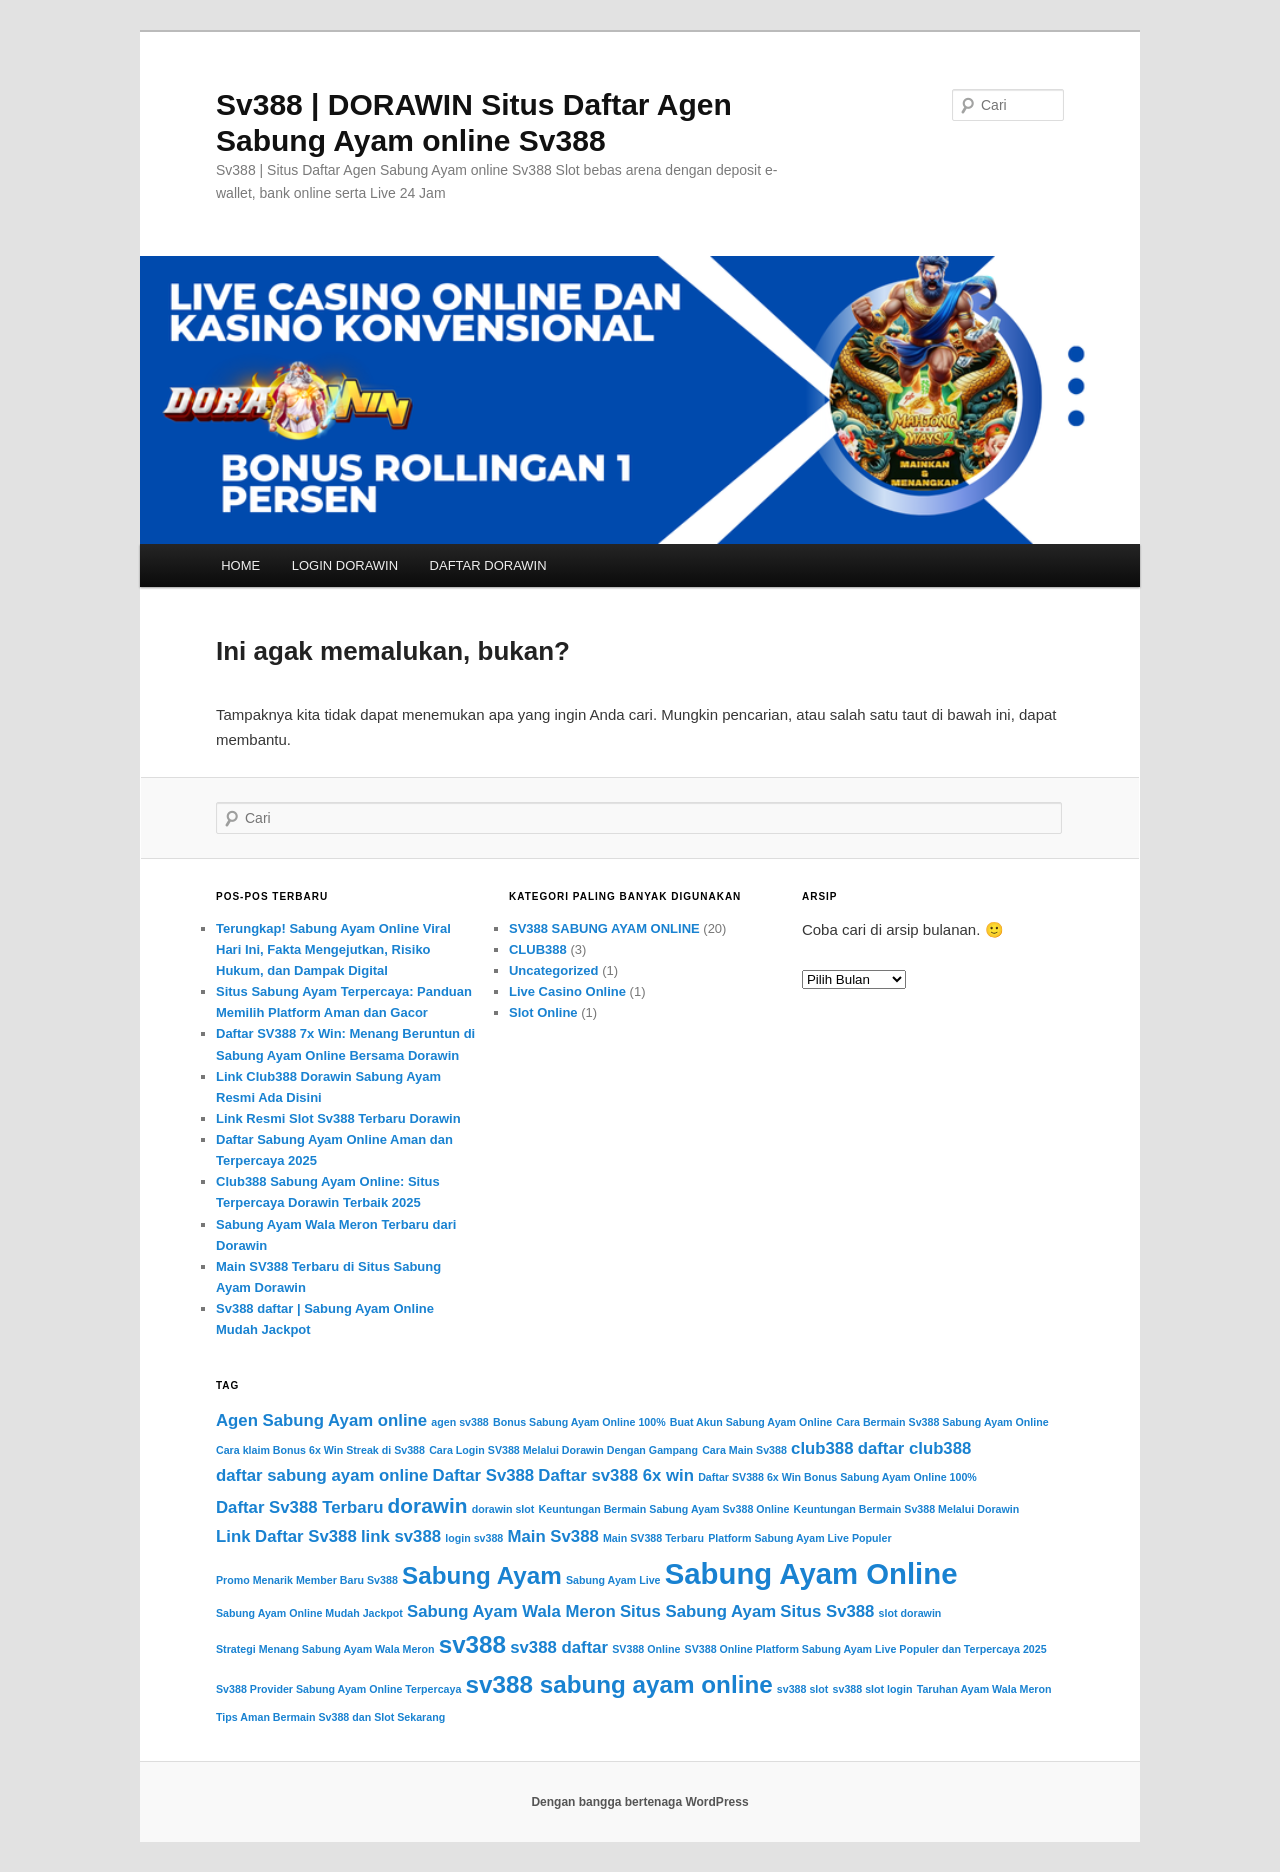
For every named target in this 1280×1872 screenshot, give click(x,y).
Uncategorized (554, 970)
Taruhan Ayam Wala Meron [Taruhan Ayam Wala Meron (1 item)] (984, 1689)
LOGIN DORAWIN (345, 565)
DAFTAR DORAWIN (488, 565)
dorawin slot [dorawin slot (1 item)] (503, 1509)
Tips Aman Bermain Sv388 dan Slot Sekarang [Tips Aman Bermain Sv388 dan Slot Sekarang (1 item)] (330, 1717)
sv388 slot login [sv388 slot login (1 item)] (873, 1689)
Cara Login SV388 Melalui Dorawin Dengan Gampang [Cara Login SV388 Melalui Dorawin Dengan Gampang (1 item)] (563, 1450)
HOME (240, 565)
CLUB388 (538, 949)
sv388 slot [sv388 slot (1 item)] (803, 1689)
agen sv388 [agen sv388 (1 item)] (459, 1422)
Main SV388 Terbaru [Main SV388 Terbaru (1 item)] (653, 1538)
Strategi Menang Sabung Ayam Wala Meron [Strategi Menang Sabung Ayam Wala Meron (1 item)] (325, 1649)
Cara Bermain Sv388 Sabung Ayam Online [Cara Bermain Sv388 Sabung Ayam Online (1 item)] (942, 1422)
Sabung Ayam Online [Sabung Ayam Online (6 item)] (811, 1573)
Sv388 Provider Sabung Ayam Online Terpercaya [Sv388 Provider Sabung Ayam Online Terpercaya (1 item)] (338, 1689)
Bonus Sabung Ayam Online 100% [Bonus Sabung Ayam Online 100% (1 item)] (579, 1422)
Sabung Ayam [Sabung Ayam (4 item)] (482, 1575)
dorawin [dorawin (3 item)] (428, 1505)
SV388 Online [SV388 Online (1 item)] (646, 1649)
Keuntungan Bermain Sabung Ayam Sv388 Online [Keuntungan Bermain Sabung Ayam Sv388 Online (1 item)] (664, 1509)
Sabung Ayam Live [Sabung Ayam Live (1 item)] (613, 1580)
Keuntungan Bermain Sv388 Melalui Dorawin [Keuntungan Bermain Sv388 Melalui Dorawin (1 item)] (907, 1509)
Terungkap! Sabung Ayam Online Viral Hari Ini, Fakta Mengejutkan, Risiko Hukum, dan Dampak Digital (333, 949)
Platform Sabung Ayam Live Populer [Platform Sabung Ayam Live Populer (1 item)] (799, 1538)
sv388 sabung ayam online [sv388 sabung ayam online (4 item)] (619, 1684)
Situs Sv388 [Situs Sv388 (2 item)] (827, 1611)
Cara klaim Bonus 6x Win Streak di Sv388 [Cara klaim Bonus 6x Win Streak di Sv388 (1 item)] (320, 1450)
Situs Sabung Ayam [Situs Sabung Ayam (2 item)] (698, 1611)
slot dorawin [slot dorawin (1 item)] (910, 1613)
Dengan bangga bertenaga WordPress (639, 1802)
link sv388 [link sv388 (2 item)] (401, 1536)
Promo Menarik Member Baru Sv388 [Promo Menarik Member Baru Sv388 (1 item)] (307, 1580)
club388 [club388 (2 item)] (822, 1448)
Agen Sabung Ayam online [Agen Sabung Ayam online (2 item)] (321, 1420)
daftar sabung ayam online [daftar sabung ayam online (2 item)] (322, 1475)
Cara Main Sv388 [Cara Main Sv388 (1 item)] (744, 1450)
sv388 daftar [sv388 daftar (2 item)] (559, 1647)
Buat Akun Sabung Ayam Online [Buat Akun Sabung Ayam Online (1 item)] (751, 1422)
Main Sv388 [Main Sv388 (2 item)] (552, 1536)
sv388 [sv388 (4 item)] (472, 1644)
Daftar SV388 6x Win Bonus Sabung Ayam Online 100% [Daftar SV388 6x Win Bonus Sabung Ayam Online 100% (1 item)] (837, 1477)
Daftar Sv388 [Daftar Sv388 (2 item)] (484, 1475)
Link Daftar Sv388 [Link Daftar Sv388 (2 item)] (286, 1536)
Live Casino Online (567, 991)
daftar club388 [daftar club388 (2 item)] (915, 1448)
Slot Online (543, 1012)
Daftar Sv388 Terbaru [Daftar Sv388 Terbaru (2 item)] (299, 1507)
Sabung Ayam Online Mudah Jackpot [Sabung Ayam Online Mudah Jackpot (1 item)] (309, 1613)
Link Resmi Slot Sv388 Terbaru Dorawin (338, 1118)
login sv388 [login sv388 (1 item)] (474, 1538)
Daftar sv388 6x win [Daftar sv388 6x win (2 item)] (616, 1475)
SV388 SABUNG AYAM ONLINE (604, 928)
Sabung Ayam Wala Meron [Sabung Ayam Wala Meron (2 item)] (511, 1611)
